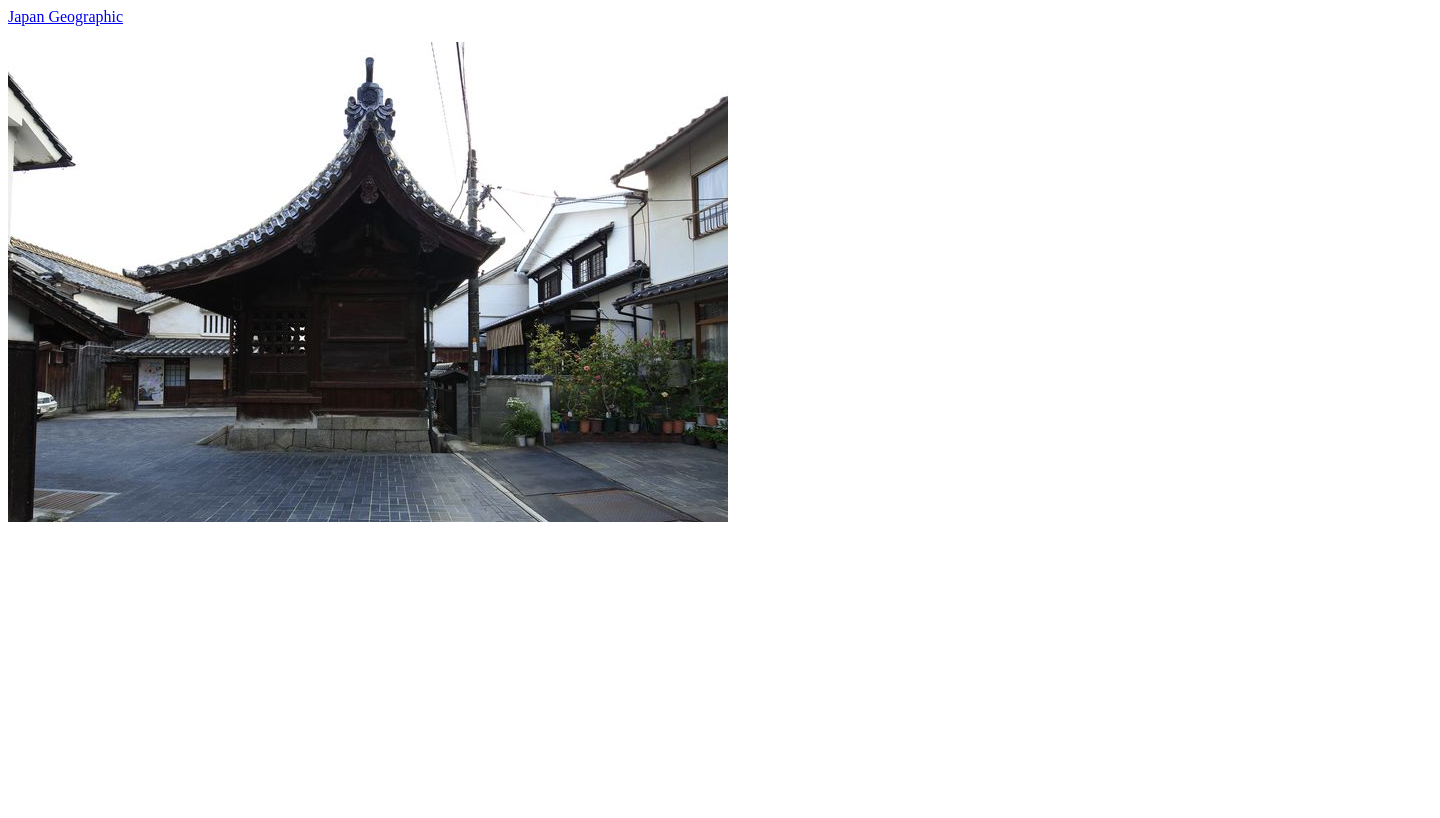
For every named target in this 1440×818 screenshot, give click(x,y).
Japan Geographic (65, 16)
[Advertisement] (608, 662)
